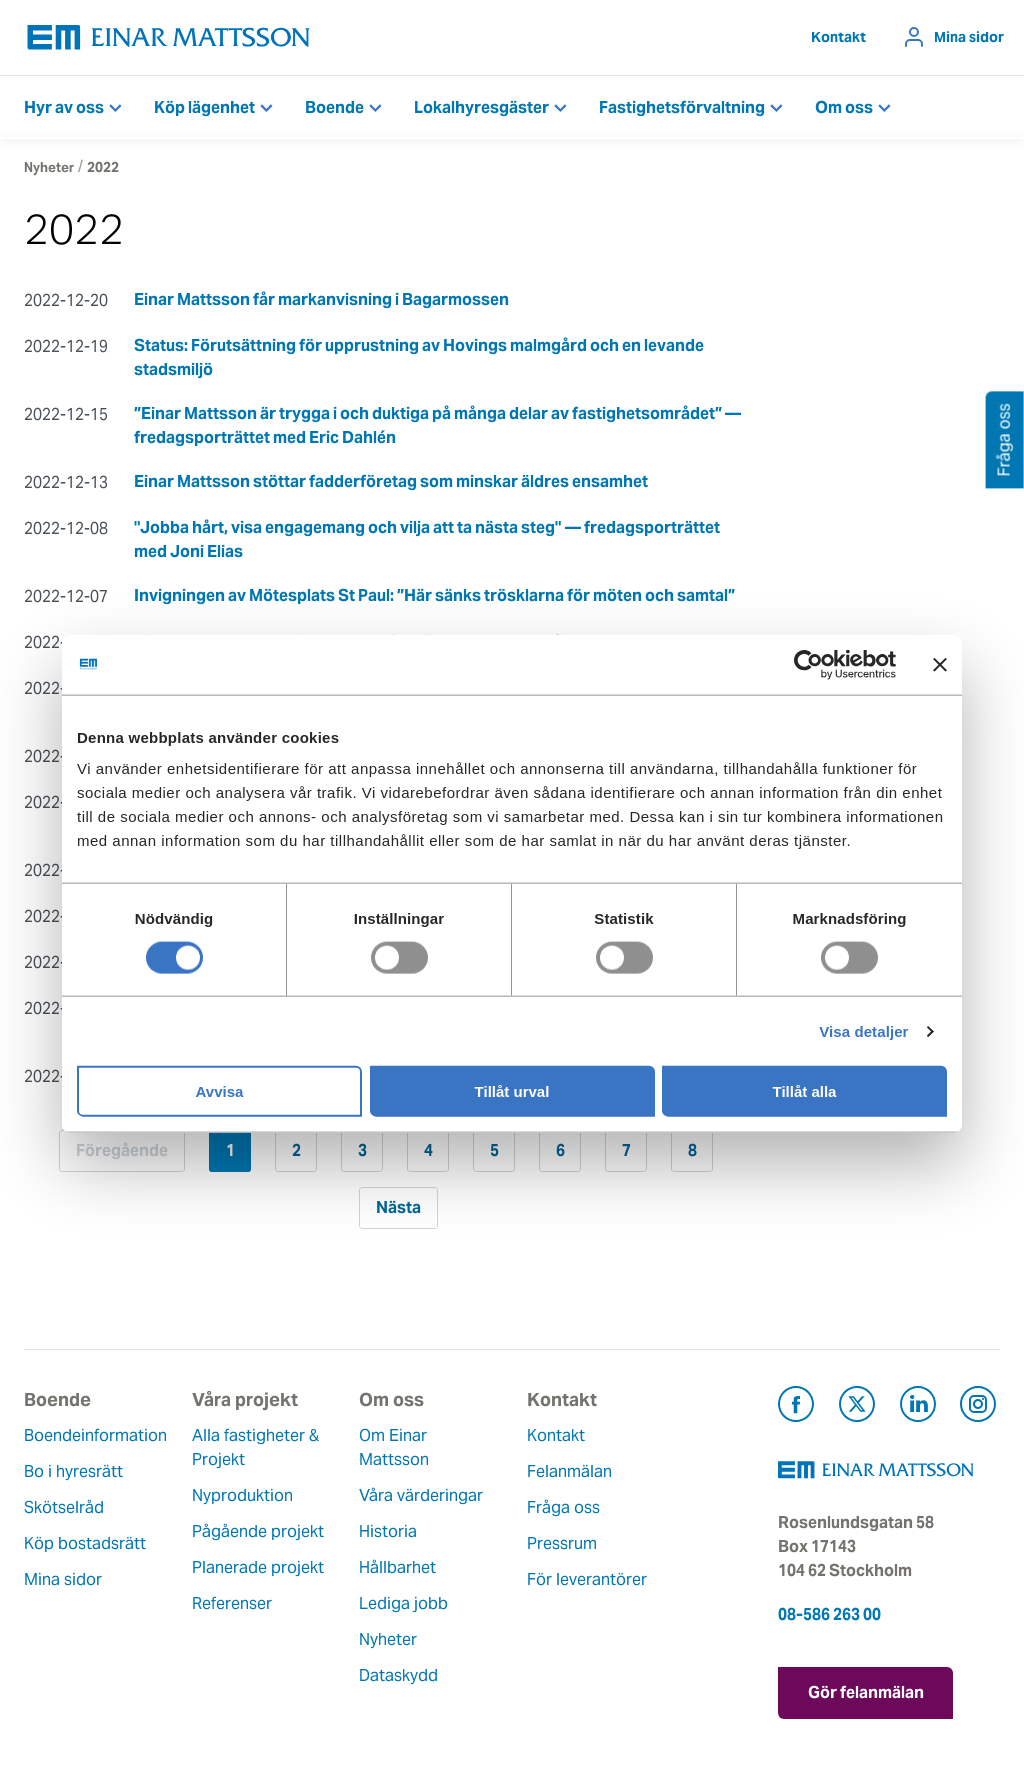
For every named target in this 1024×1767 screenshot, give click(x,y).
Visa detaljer (863, 1030)
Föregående (122, 1150)
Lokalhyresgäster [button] (481, 107)
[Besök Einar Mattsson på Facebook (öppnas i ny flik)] (796, 1407)
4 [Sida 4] (428, 1150)
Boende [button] (334, 107)
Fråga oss (563, 1507)
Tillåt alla (805, 1091)
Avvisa (220, 1091)
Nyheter (49, 167)
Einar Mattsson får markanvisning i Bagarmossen (321, 299)
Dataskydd (398, 1675)
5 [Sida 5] (494, 1150)
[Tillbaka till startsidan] (169, 37)
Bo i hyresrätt (73, 1471)
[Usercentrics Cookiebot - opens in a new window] (845, 664)
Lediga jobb (403, 1603)
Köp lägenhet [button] (204, 107)
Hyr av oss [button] (64, 107)
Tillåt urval (512, 1091)
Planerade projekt (258, 1567)
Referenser (232, 1603)
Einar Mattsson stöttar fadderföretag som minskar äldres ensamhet (391, 481)
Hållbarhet (397, 1567)
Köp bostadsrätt (85, 1543)
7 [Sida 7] (626, 1150)
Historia (388, 1531)
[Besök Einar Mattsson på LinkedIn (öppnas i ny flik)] (918, 1407)
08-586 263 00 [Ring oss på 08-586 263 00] (829, 1614)
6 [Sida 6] (560, 1150)
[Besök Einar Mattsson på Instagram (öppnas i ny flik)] (978, 1407)
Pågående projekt (258, 1531)
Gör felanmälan (866, 1692)
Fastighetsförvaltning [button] (682, 107)
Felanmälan (569, 1471)
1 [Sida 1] (230, 1150)
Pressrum (562, 1543)
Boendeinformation (95, 1435)
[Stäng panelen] (940, 664)
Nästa (398, 1207)
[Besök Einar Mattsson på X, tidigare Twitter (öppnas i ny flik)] (857, 1407)
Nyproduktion (242, 1495)
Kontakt (838, 37)
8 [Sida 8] (692, 1150)
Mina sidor (969, 37)
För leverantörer (587, 1579)
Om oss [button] (844, 107)
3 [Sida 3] (362, 1150)
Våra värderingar (421, 1495)
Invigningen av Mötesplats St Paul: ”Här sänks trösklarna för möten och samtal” (434, 595)
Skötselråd (64, 1507)
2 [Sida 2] (296, 1150)
